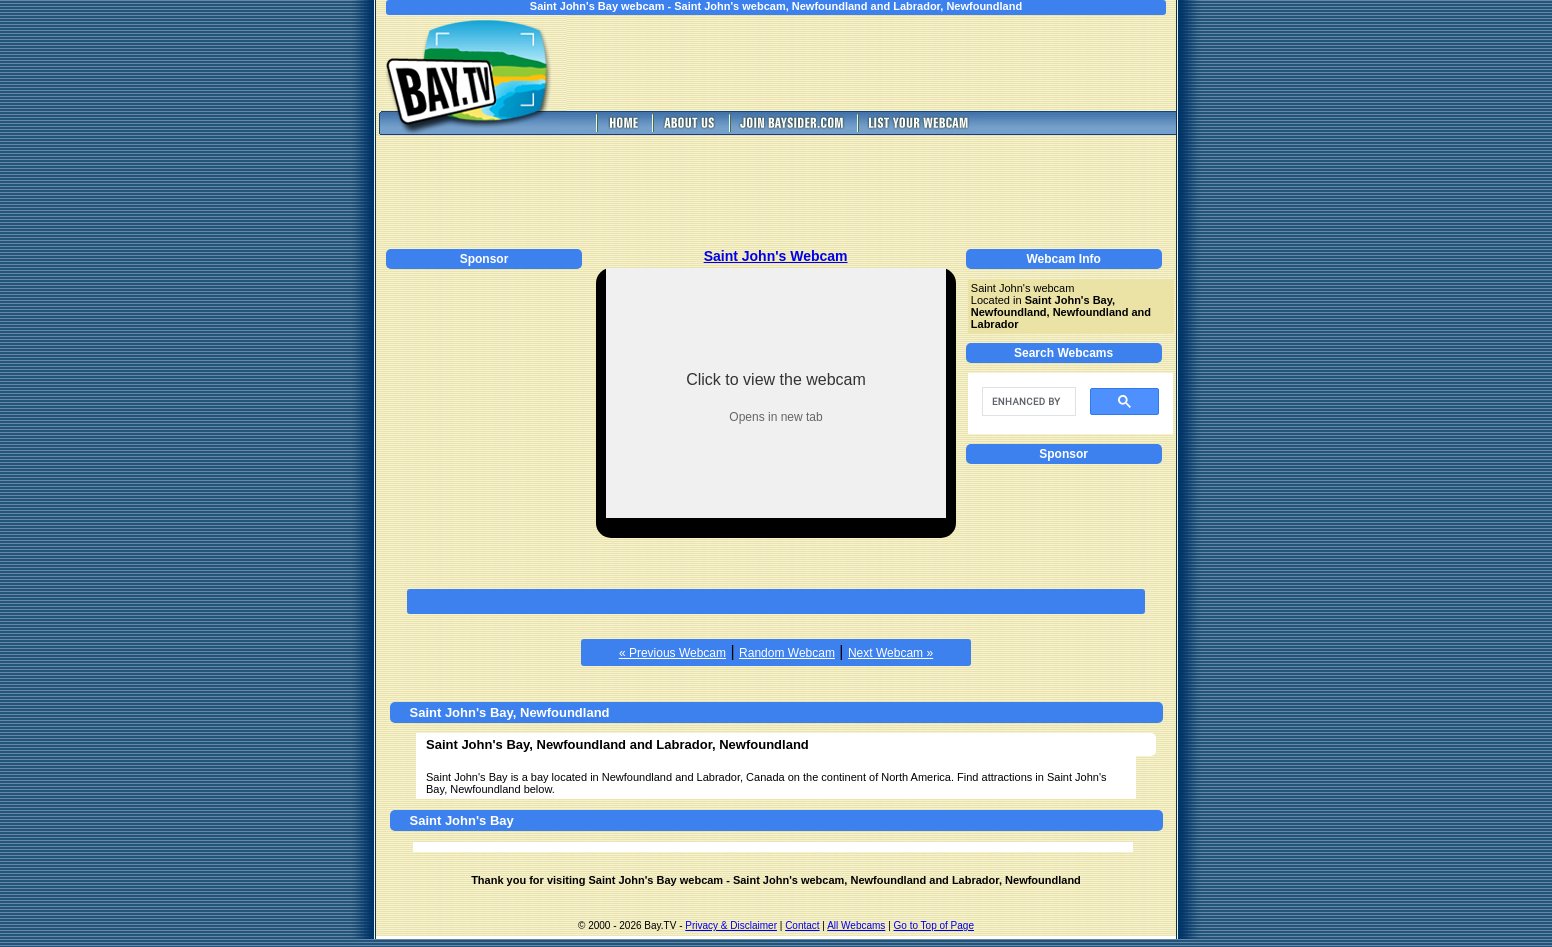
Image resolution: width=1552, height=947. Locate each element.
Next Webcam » (890, 653)
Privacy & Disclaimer (731, 925)
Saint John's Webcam (776, 256)
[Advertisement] (886, 63)
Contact (802, 925)
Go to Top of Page (934, 925)
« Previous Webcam (672, 653)
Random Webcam (787, 653)
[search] (1027, 402)
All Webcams (856, 925)
